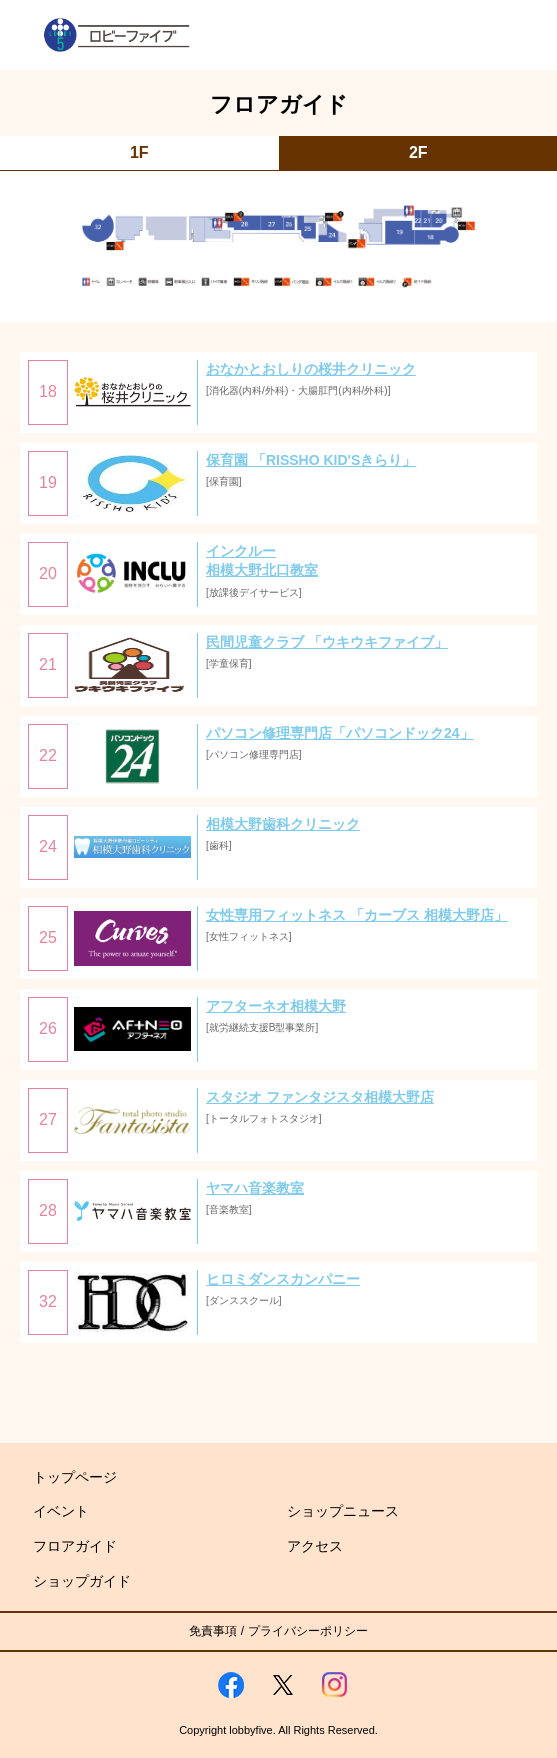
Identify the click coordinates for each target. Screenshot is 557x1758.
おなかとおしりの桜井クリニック (311, 369)
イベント (61, 1511)
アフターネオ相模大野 (276, 1006)
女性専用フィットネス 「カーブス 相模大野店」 (357, 915)
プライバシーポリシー (308, 1631)
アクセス (315, 1546)
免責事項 (213, 1631)
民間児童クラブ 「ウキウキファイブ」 (327, 642)
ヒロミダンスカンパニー (283, 1279)
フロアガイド (75, 1546)
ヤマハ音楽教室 (255, 1188)
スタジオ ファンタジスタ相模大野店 (320, 1097)
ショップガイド (82, 1581)
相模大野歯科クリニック (283, 824)
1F (139, 152)
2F (418, 152)
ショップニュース (343, 1511)
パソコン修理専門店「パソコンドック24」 (340, 733)
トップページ (75, 1477)
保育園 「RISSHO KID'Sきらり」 (311, 460)
